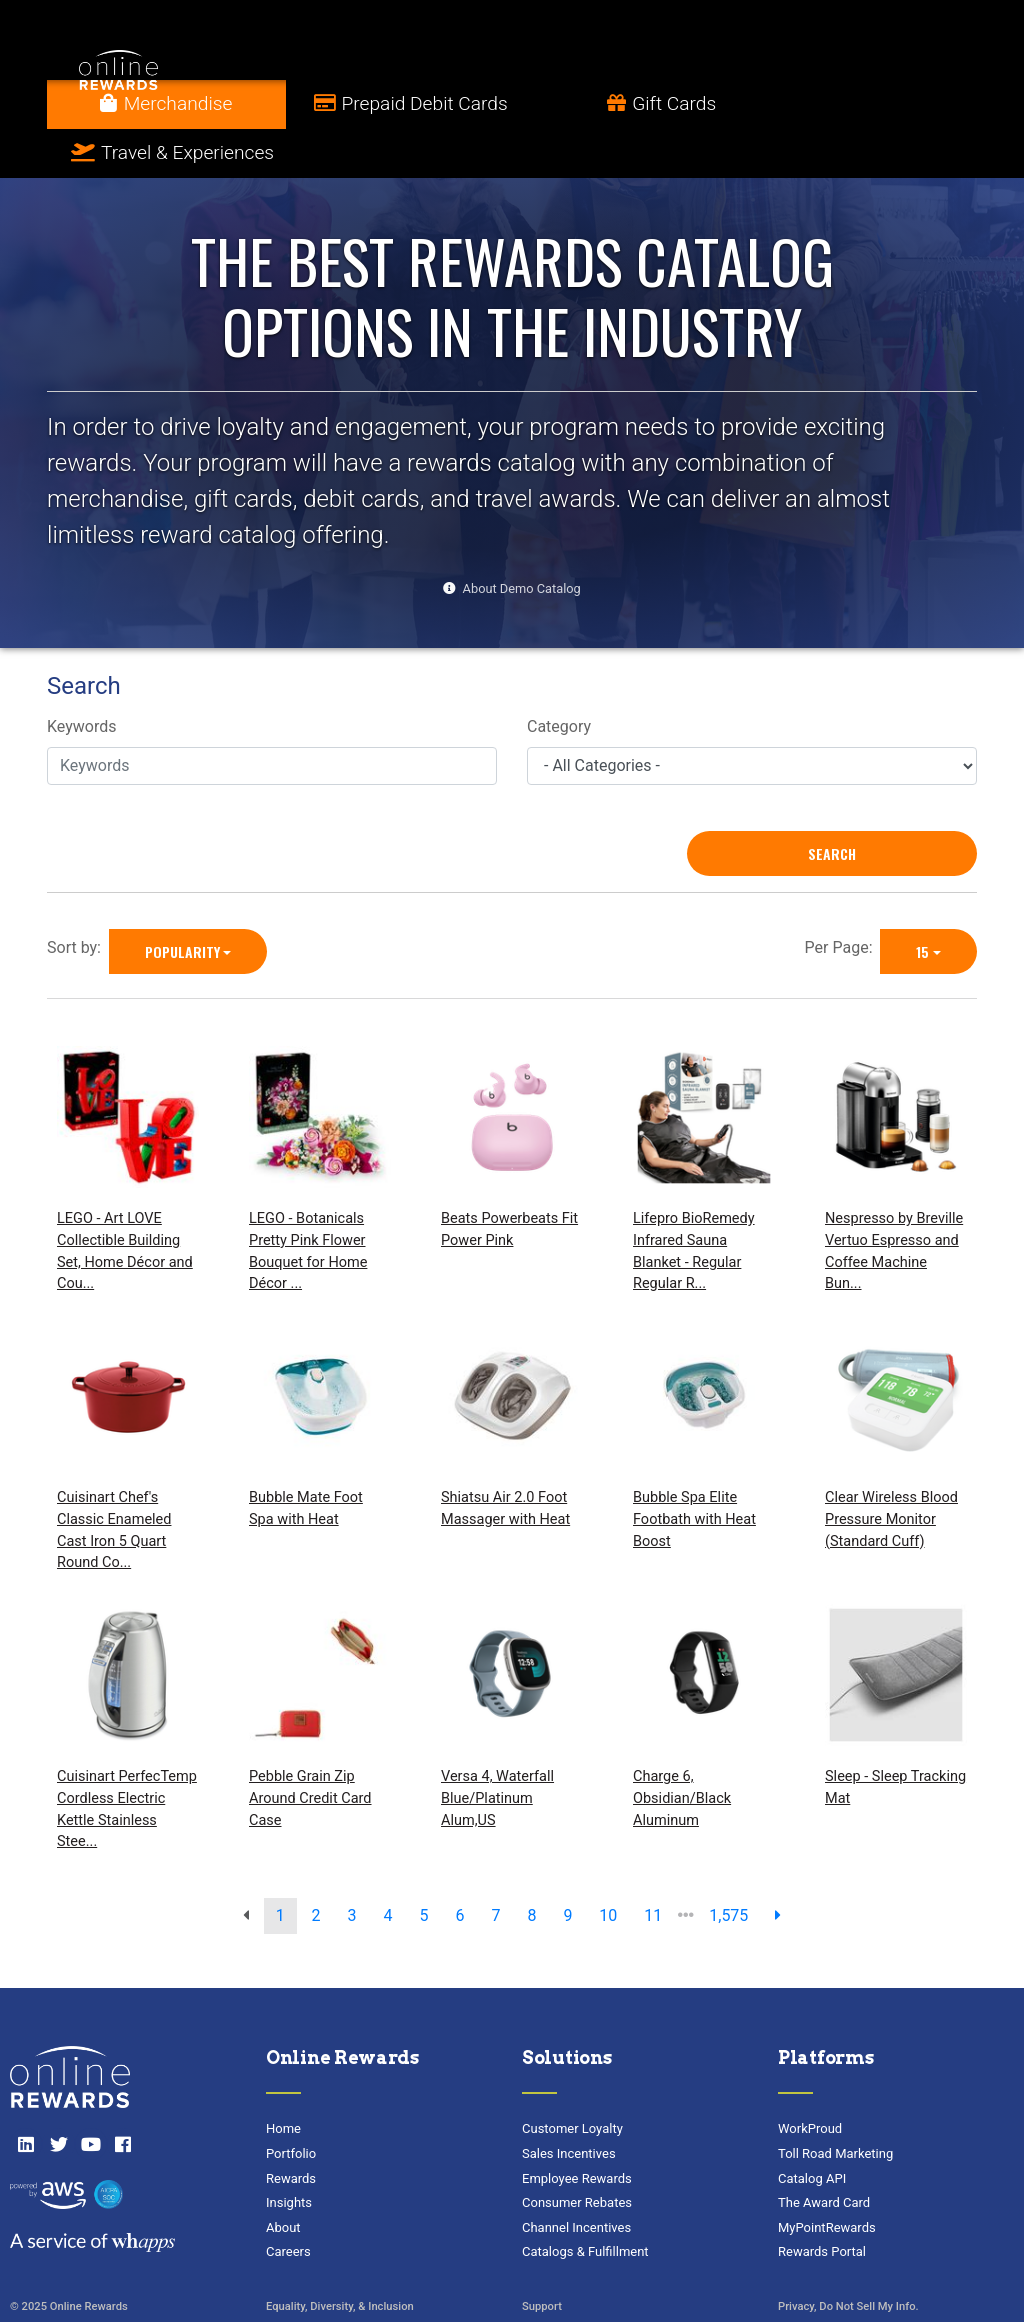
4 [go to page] (388, 1866)
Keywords (82, 678)
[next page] (778, 1867)
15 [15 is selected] (922, 902)
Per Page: (843, 898)
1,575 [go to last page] (728, 1866)
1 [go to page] (280, 1866)
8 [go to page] (531, 1866)
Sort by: (78, 898)
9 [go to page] (567, 1866)
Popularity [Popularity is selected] (182, 902)
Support (542, 2257)
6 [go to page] (459, 1866)
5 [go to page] (424, 1866)
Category (559, 678)
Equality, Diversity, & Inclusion (340, 2257)
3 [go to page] (352, 1866)
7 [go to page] (495, 1866)
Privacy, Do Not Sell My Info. (848, 2257)
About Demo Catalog (522, 539)
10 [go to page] (608, 1866)
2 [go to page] (316, 1866)
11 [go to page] (653, 1866)
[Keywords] (272, 717)
